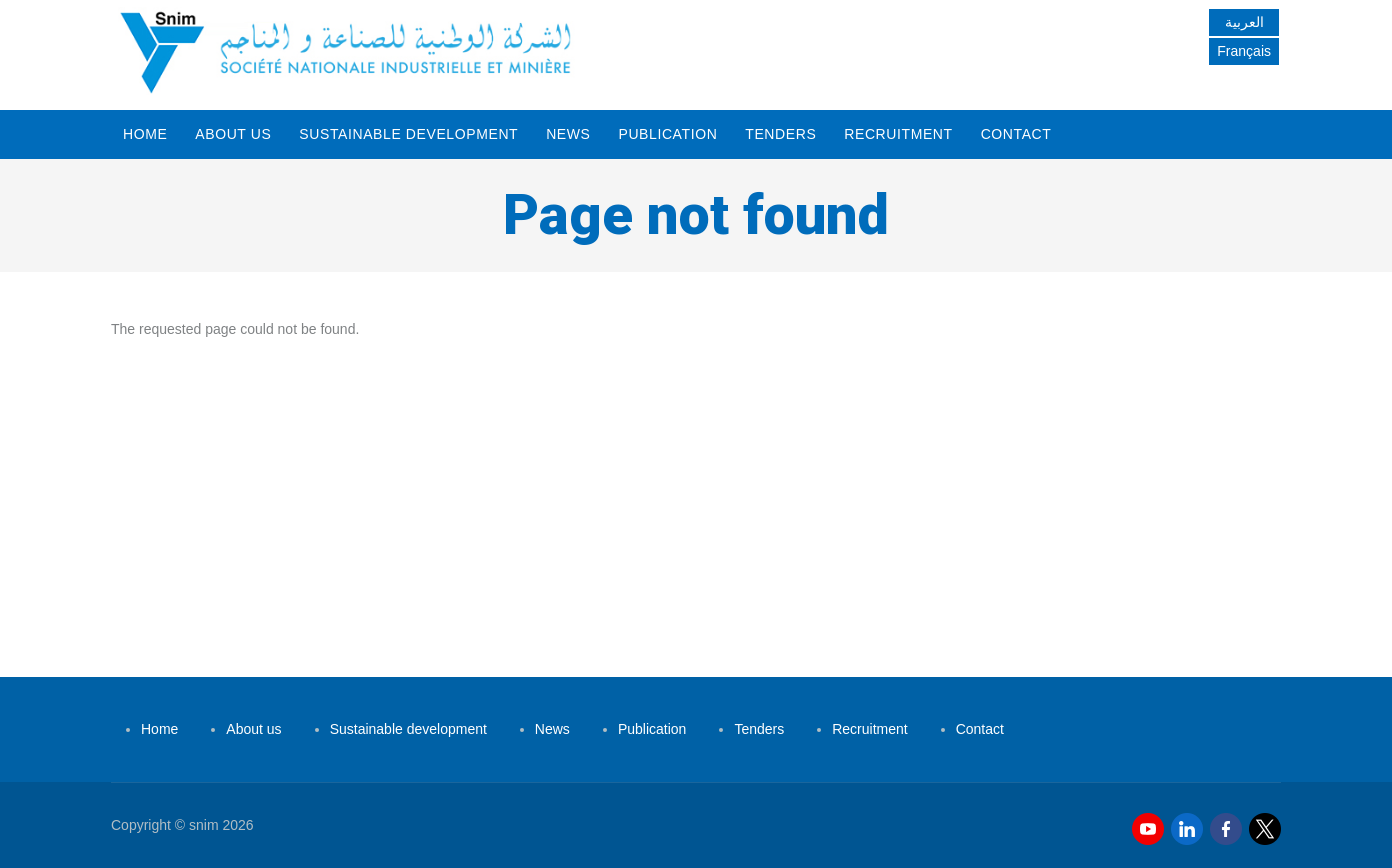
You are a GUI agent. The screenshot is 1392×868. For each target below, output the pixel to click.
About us (233, 134)
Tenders (780, 134)
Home (145, 134)
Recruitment (898, 134)
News (568, 134)
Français (1244, 51)
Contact (1016, 134)
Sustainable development (408, 134)
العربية (1244, 22)
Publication (667, 134)
